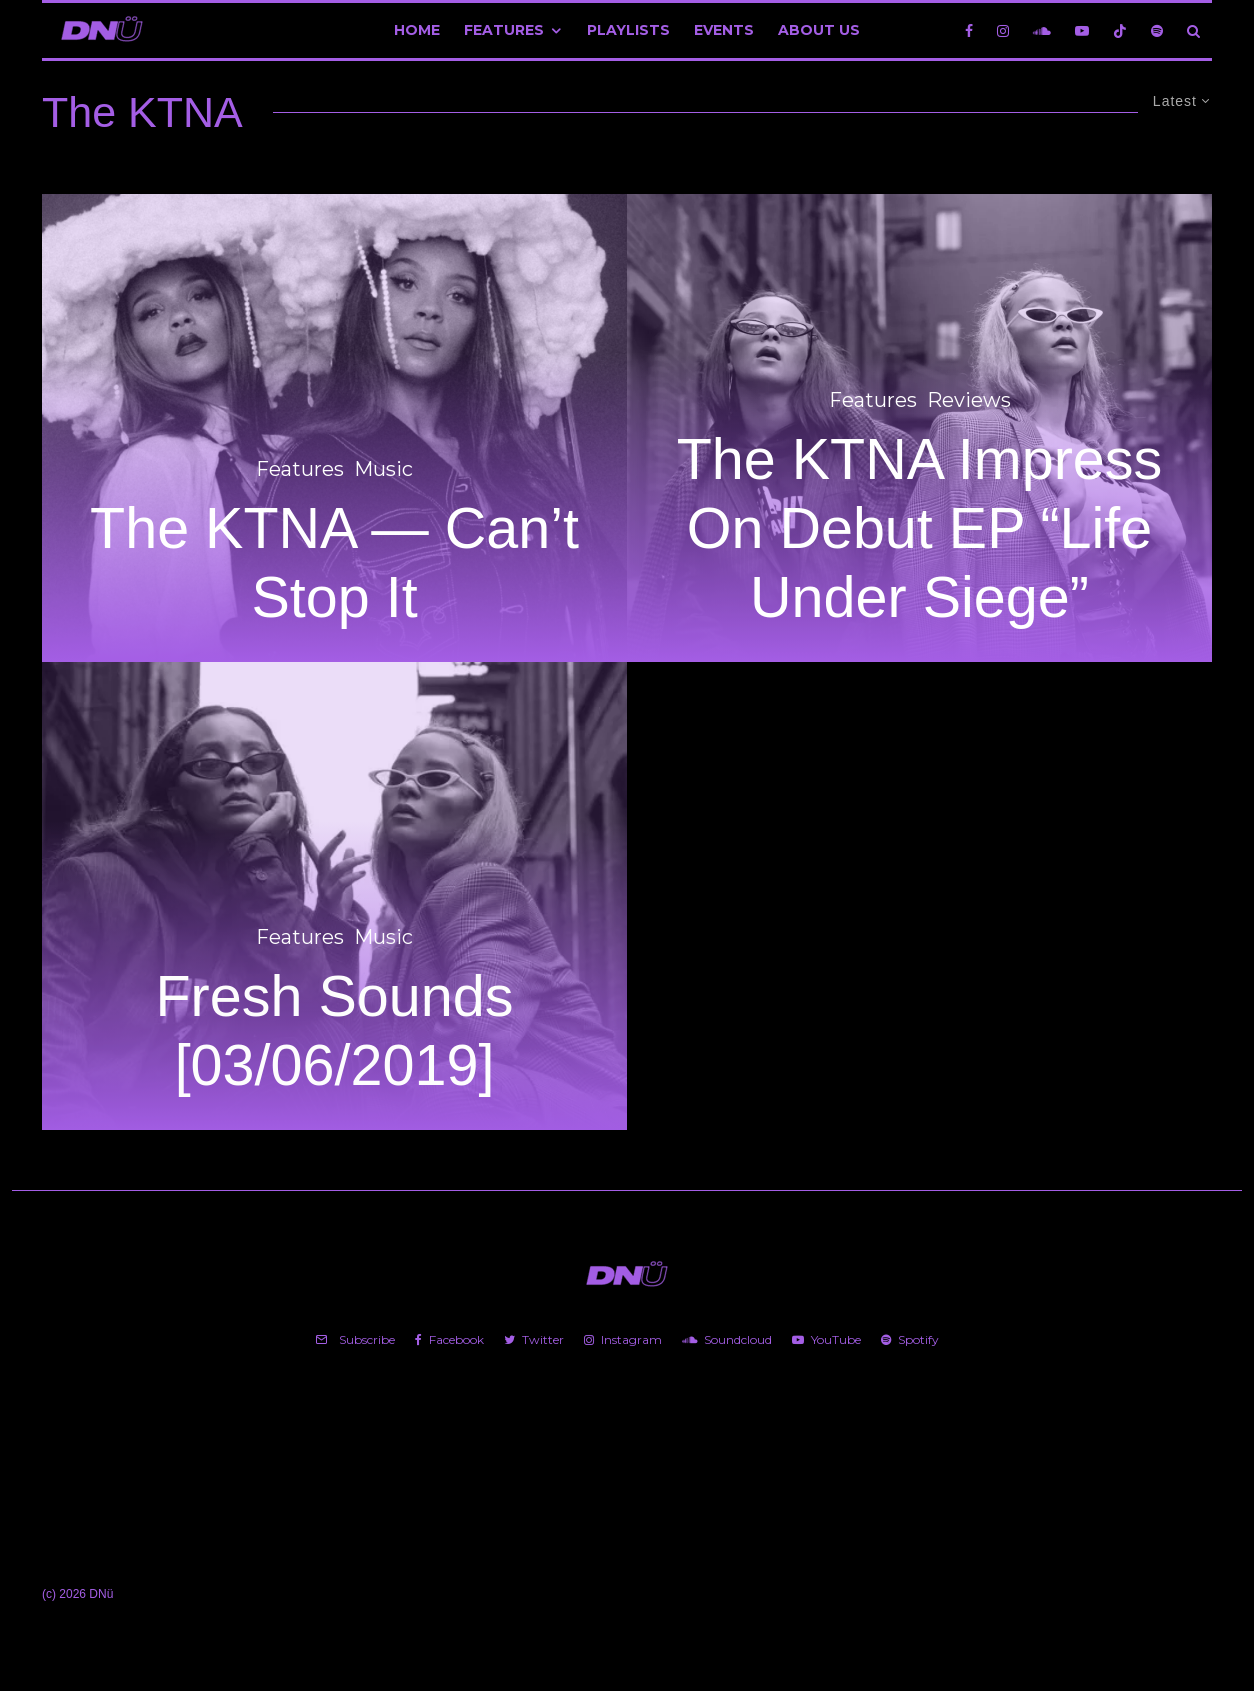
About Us (819, 30)
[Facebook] (969, 30)
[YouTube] (1082, 30)
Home (417, 30)
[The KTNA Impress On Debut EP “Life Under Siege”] (919, 428)
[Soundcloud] (1042, 30)
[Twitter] (534, 1340)
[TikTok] (1120, 30)
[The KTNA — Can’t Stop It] (334, 428)
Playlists (628, 30)
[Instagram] (1003, 30)
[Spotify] (1157, 30)
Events (724, 30)
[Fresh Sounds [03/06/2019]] (334, 896)
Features (504, 30)
